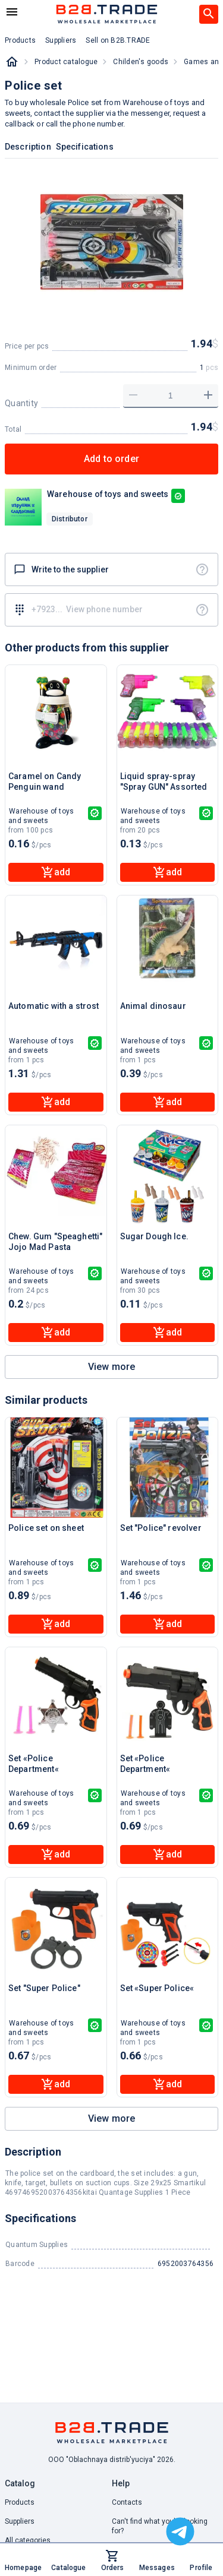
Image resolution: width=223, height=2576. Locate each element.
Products (19, 2502)
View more (111, 1366)
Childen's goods (140, 62)
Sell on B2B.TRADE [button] (118, 40)
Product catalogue (66, 62)
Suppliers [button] (60, 40)
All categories (28, 2540)
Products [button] (20, 40)
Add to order (111, 458)
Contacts (127, 2502)
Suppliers (19, 2521)
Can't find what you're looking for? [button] (160, 2526)
